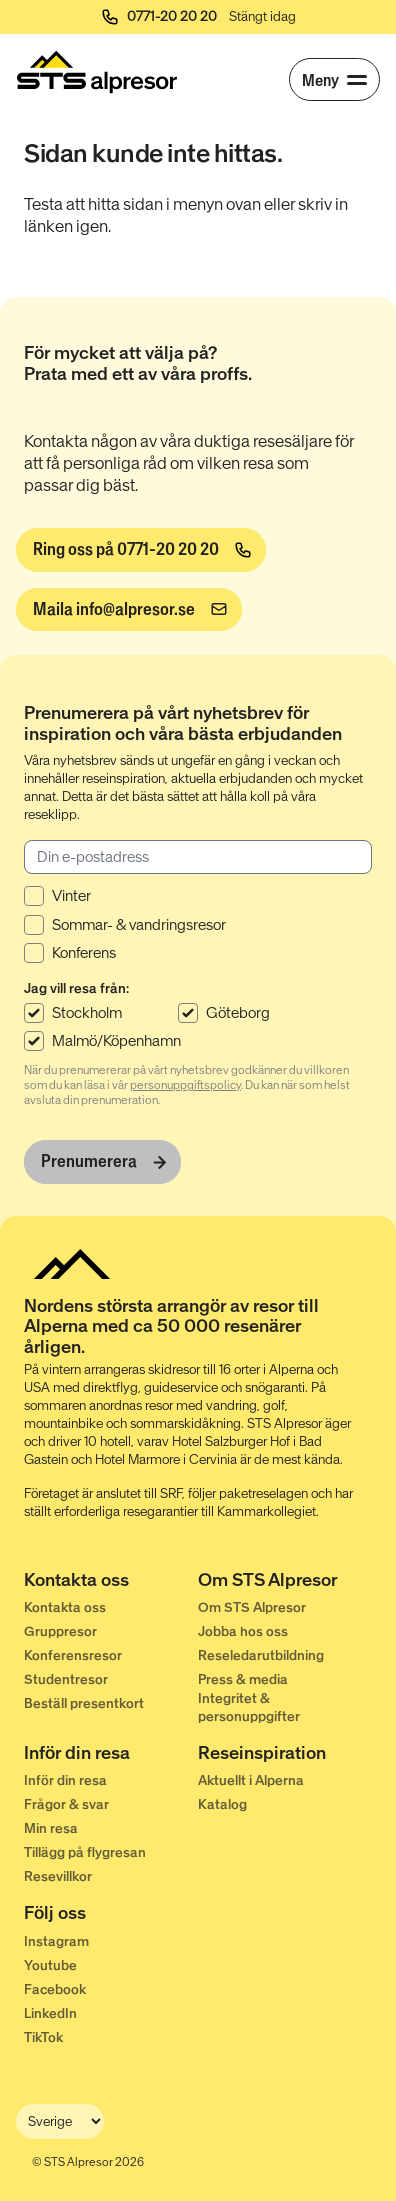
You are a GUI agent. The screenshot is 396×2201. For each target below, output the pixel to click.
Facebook (55, 1989)
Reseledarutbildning (261, 1655)
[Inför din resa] (111, 1755)
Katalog (222, 1804)
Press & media (243, 1679)
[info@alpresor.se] (129, 610)
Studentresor (66, 1679)
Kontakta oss (65, 1607)
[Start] (97, 72)
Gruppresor (60, 1631)
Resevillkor (58, 1876)
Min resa (51, 1828)
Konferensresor (73, 1655)
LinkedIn (50, 2013)
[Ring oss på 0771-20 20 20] (141, 550)
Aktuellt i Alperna (251, 1780)
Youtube (50, 1965)
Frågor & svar (66, 1804)
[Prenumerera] (102, 1162)
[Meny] (334, 79)
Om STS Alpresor (252, 1607)
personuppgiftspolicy (185, 1085)
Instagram (56, 1941)
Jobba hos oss (243, 1631)
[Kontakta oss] (111, 1582)
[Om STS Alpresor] (285, 1582)
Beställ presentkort (84, 1703)
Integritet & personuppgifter (249, 1707)
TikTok (43, 2037)
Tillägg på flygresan (85, 1852)
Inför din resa (65, 1780)
